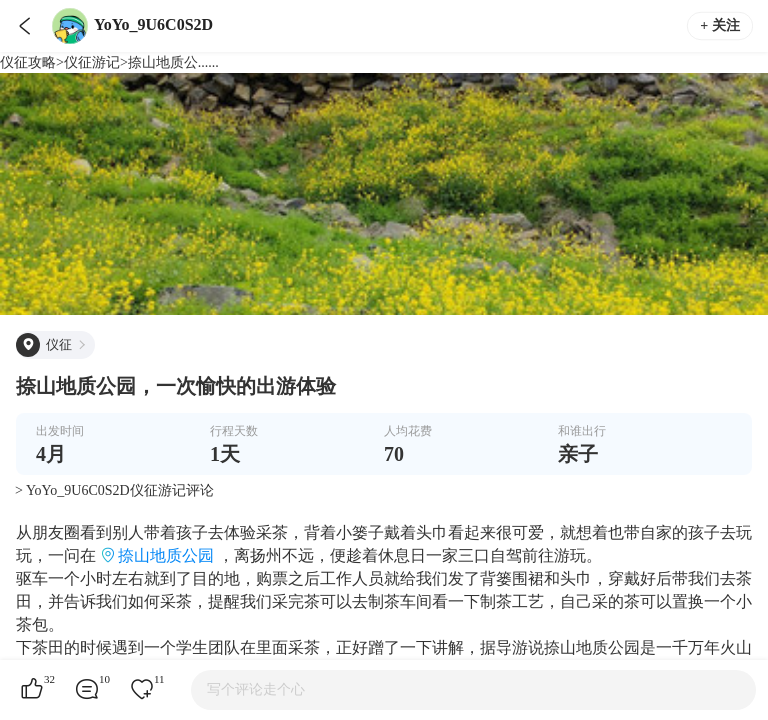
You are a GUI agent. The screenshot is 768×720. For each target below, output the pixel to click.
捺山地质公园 (166, 555)
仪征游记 (92, 62)
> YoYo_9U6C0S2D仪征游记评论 (114, 490)
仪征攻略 (28, 62)
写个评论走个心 (256, 689)
